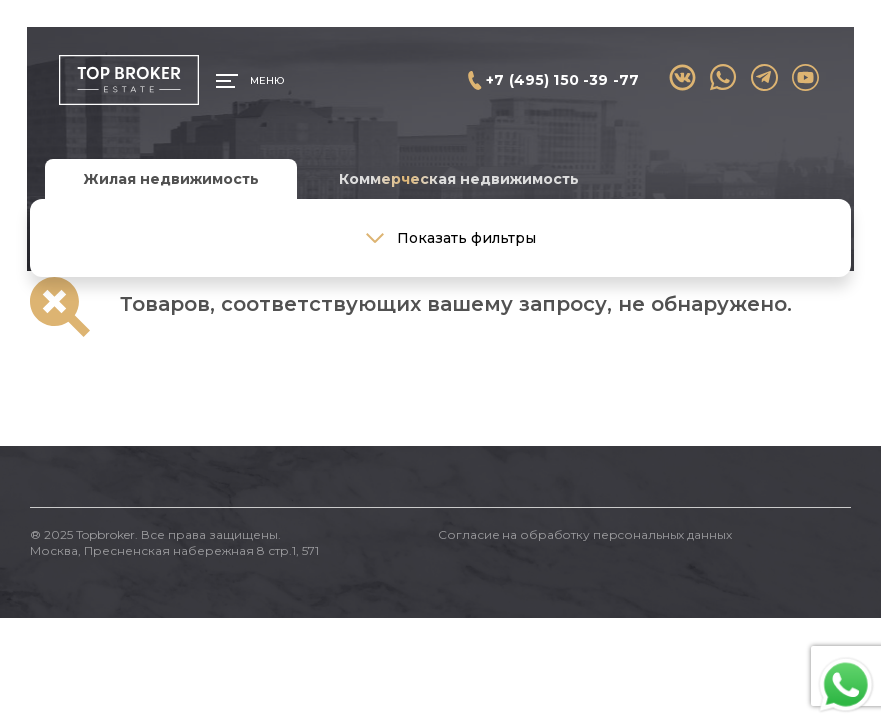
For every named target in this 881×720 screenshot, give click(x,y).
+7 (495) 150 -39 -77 (562, 80)
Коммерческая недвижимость (459, 179)
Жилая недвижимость (171, 179)
